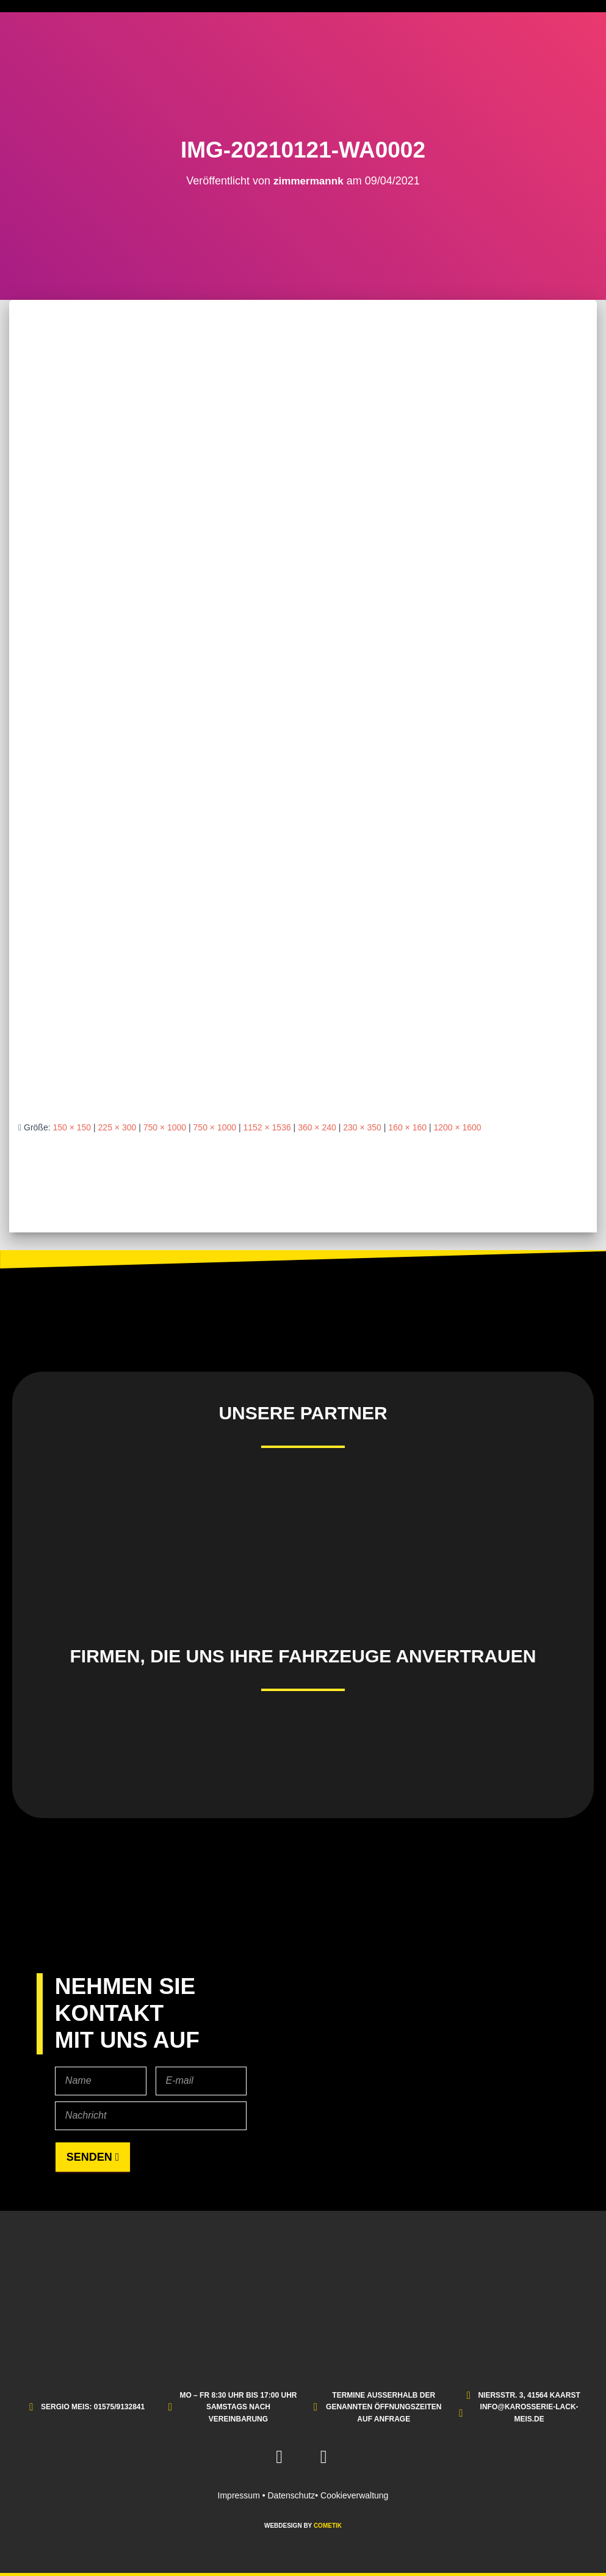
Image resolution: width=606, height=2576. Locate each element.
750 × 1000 (164, 1127)
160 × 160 (407, 1127)
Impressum (239, 2495)
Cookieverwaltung (354, 2495)
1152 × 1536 (266, 1127)
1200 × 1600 (457, 1127)
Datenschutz (291, 2495)
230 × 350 (362, 1127)
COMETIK (328, 2525)
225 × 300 (117, 1127)
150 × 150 (71, 1127)
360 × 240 (317, 1127)
